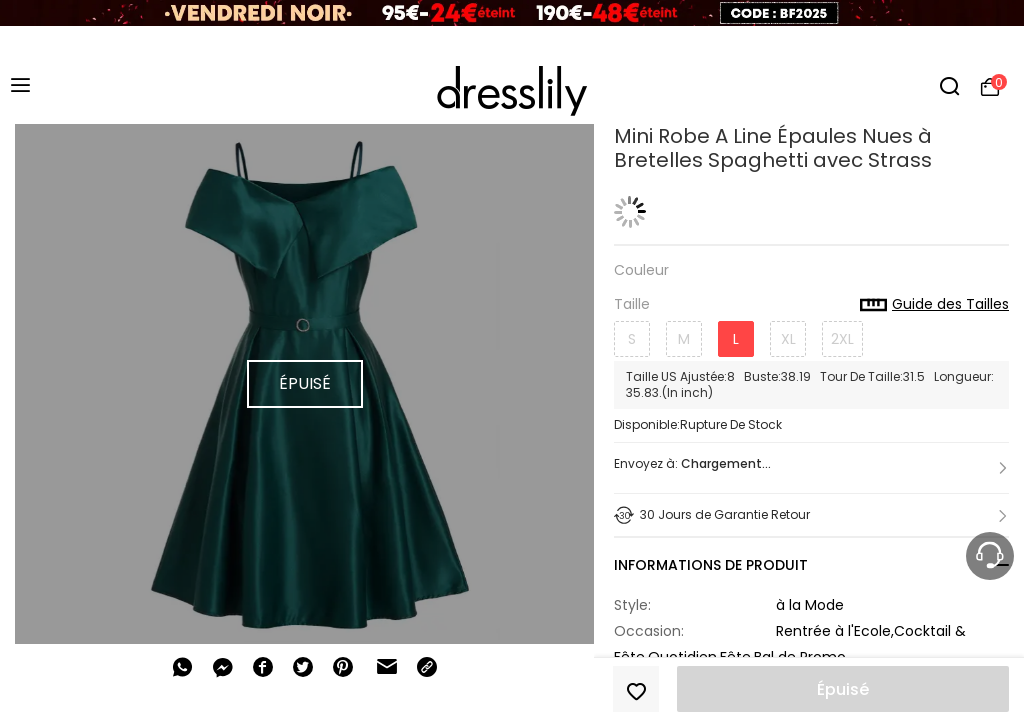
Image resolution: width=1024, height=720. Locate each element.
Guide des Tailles (934, 305)
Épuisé (843, 689)
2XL (842, 339)
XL (788, 339)
